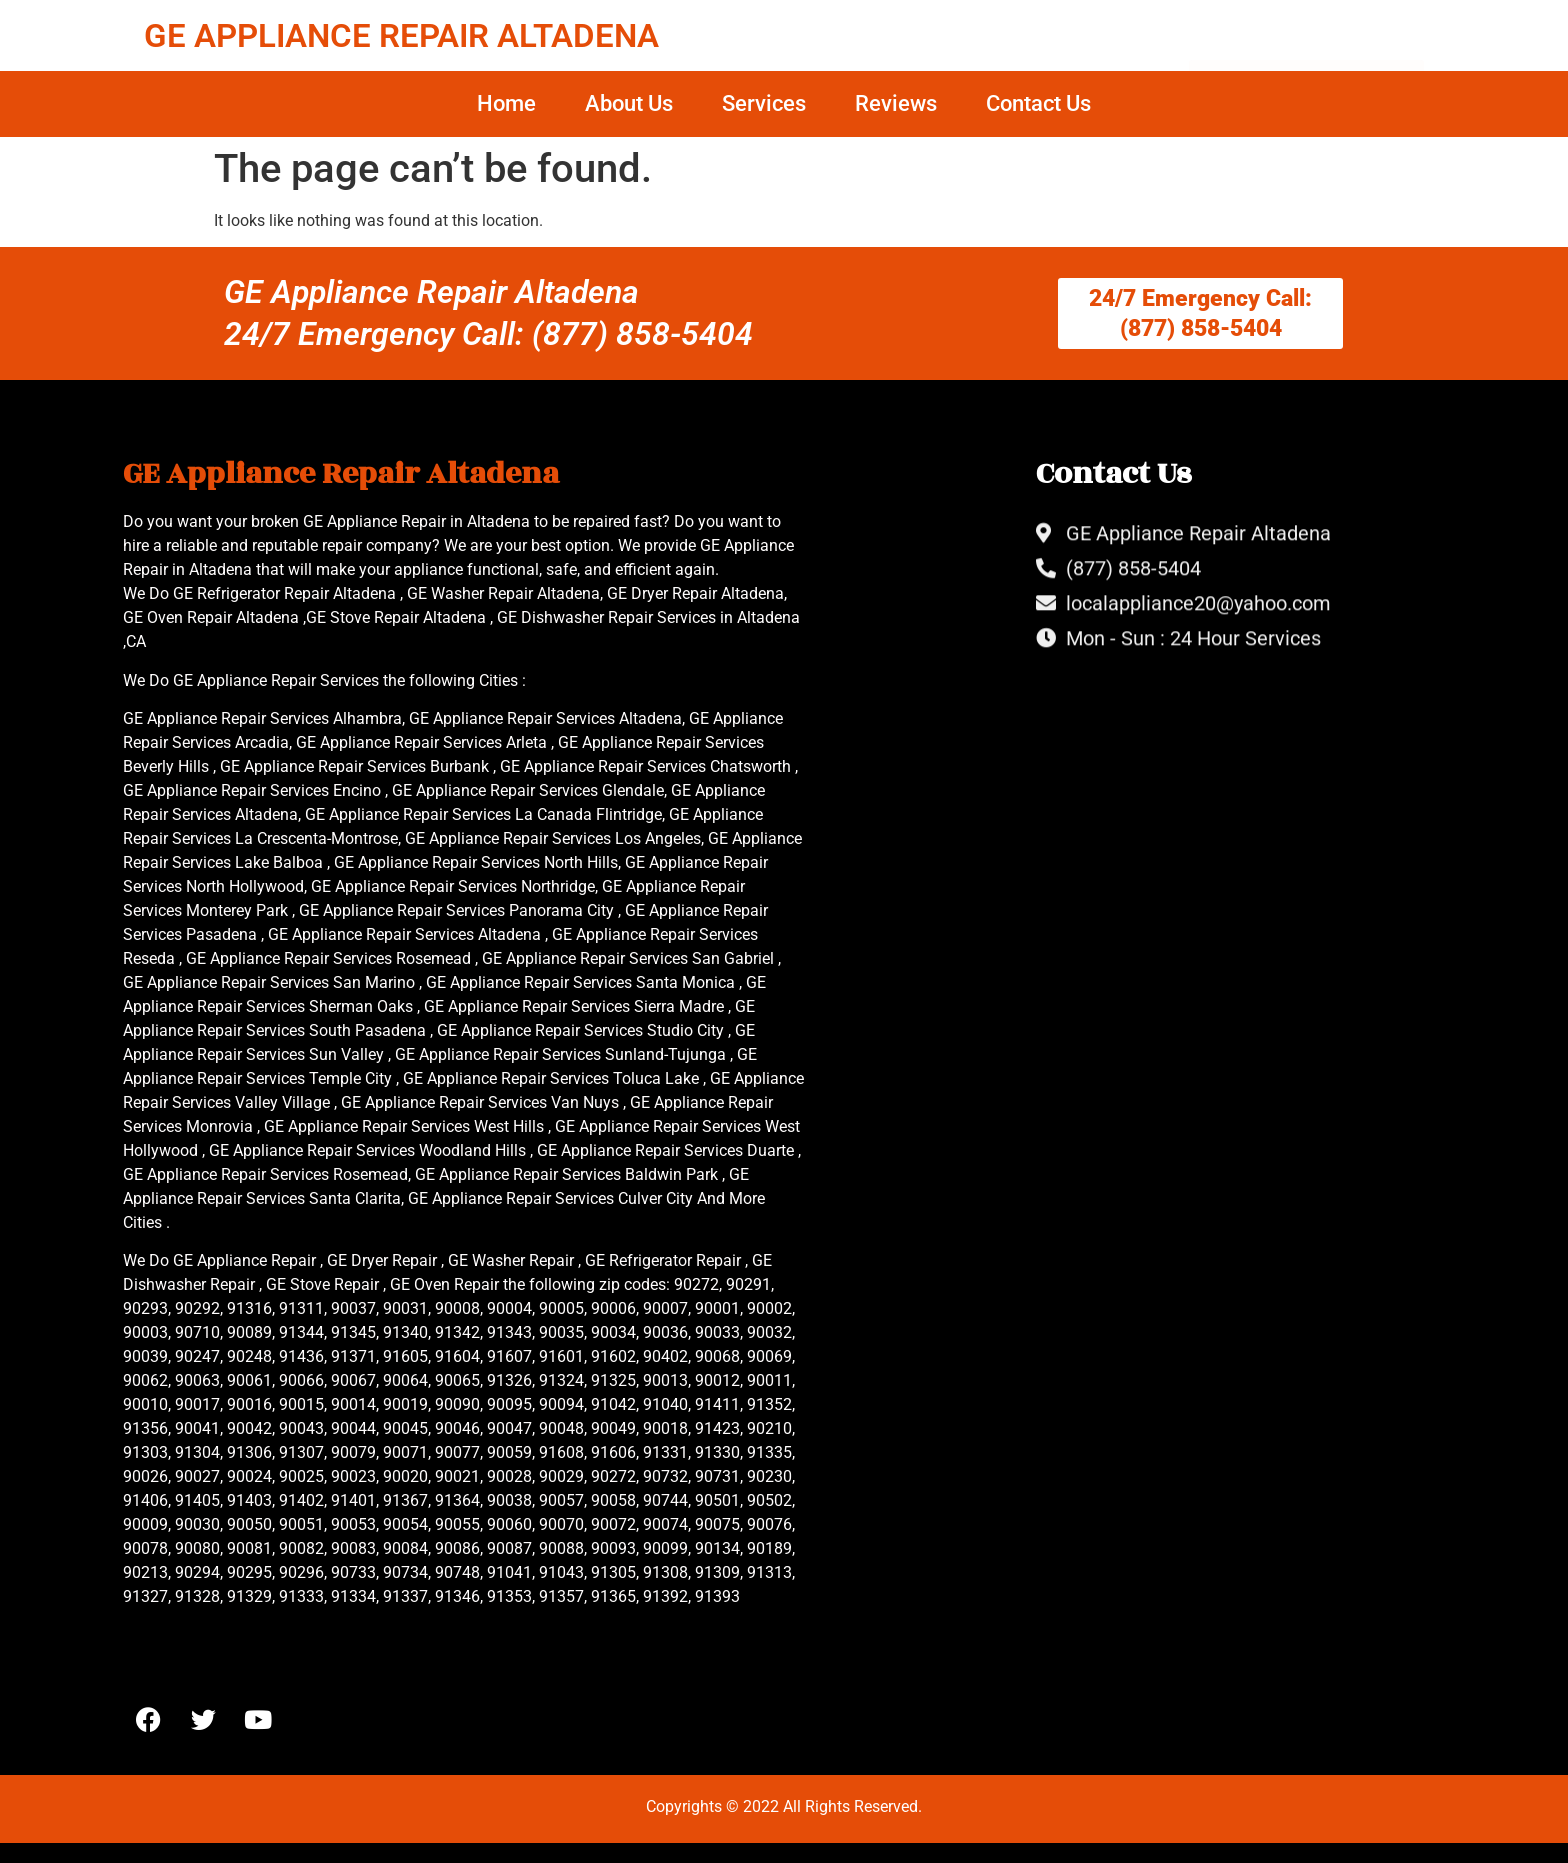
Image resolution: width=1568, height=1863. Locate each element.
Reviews (896, 103)
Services (764, 103)
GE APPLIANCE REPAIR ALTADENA (401, 35)
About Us (629, 103)
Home (506, 103)
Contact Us (1038, 103)
